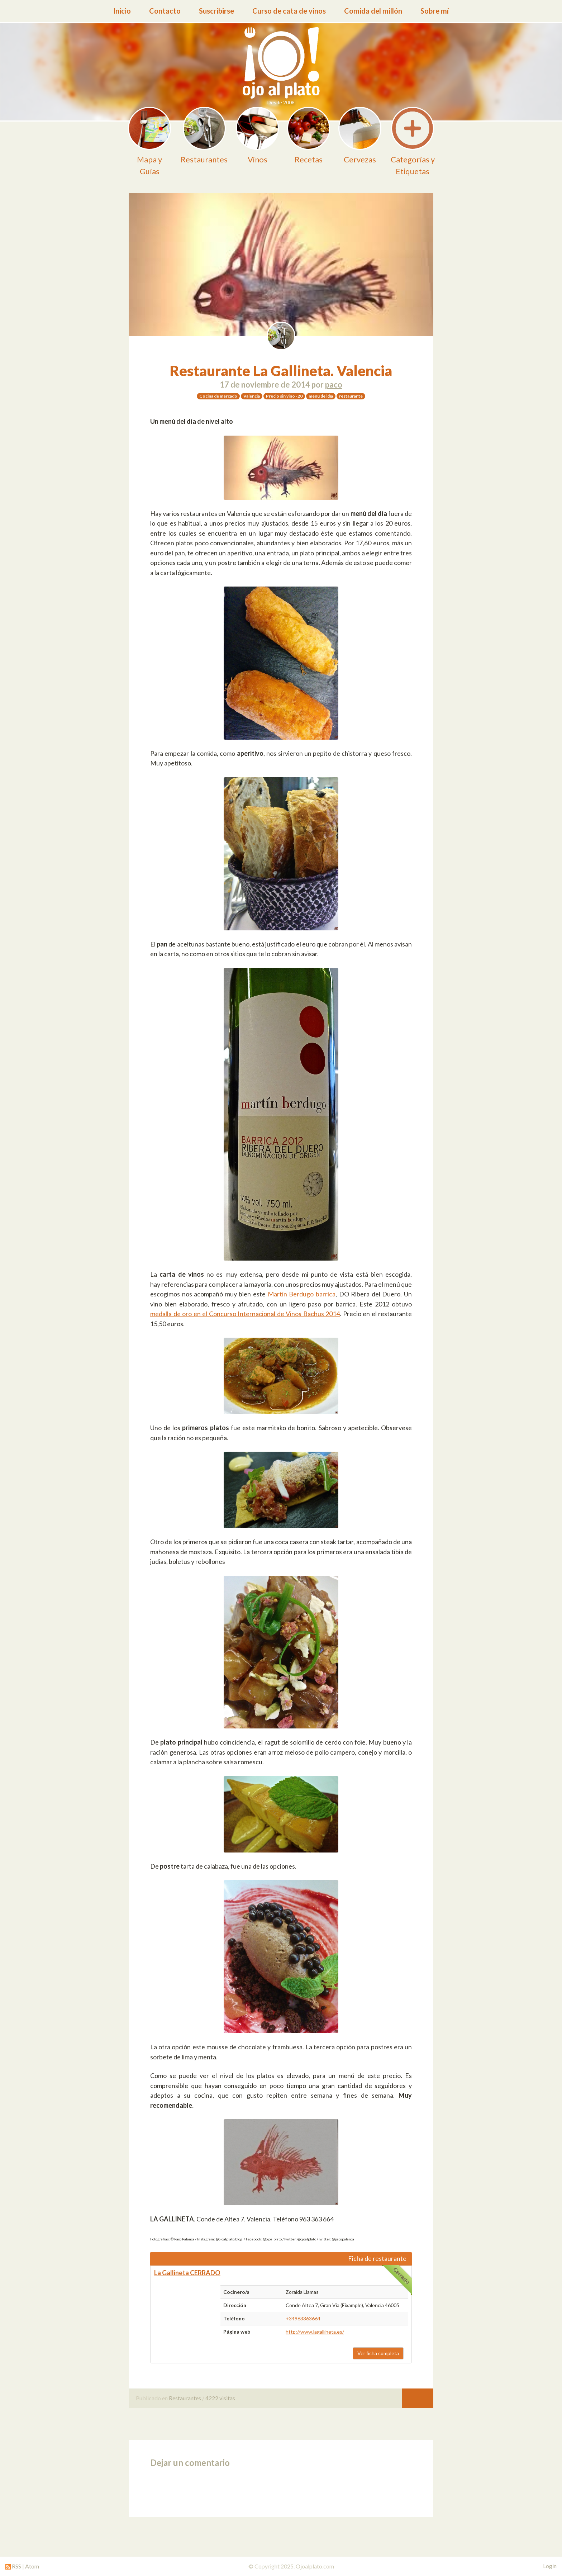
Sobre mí (434, 10)
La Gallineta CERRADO (187, 2273)
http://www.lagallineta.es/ (315, 2332)
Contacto (165, 10)
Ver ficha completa (378, 2353)
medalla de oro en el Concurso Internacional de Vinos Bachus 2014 (245, 1314)
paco (333, 384)
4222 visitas (220, 2398)
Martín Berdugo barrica (301, 1294)
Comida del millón (373, 10)
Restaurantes (185, 2398)
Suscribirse (216, 10)
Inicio (122, 10)
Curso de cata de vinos (289, 10)
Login (550, 2566)
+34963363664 (303, 2318)
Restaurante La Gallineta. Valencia (281, 370)
